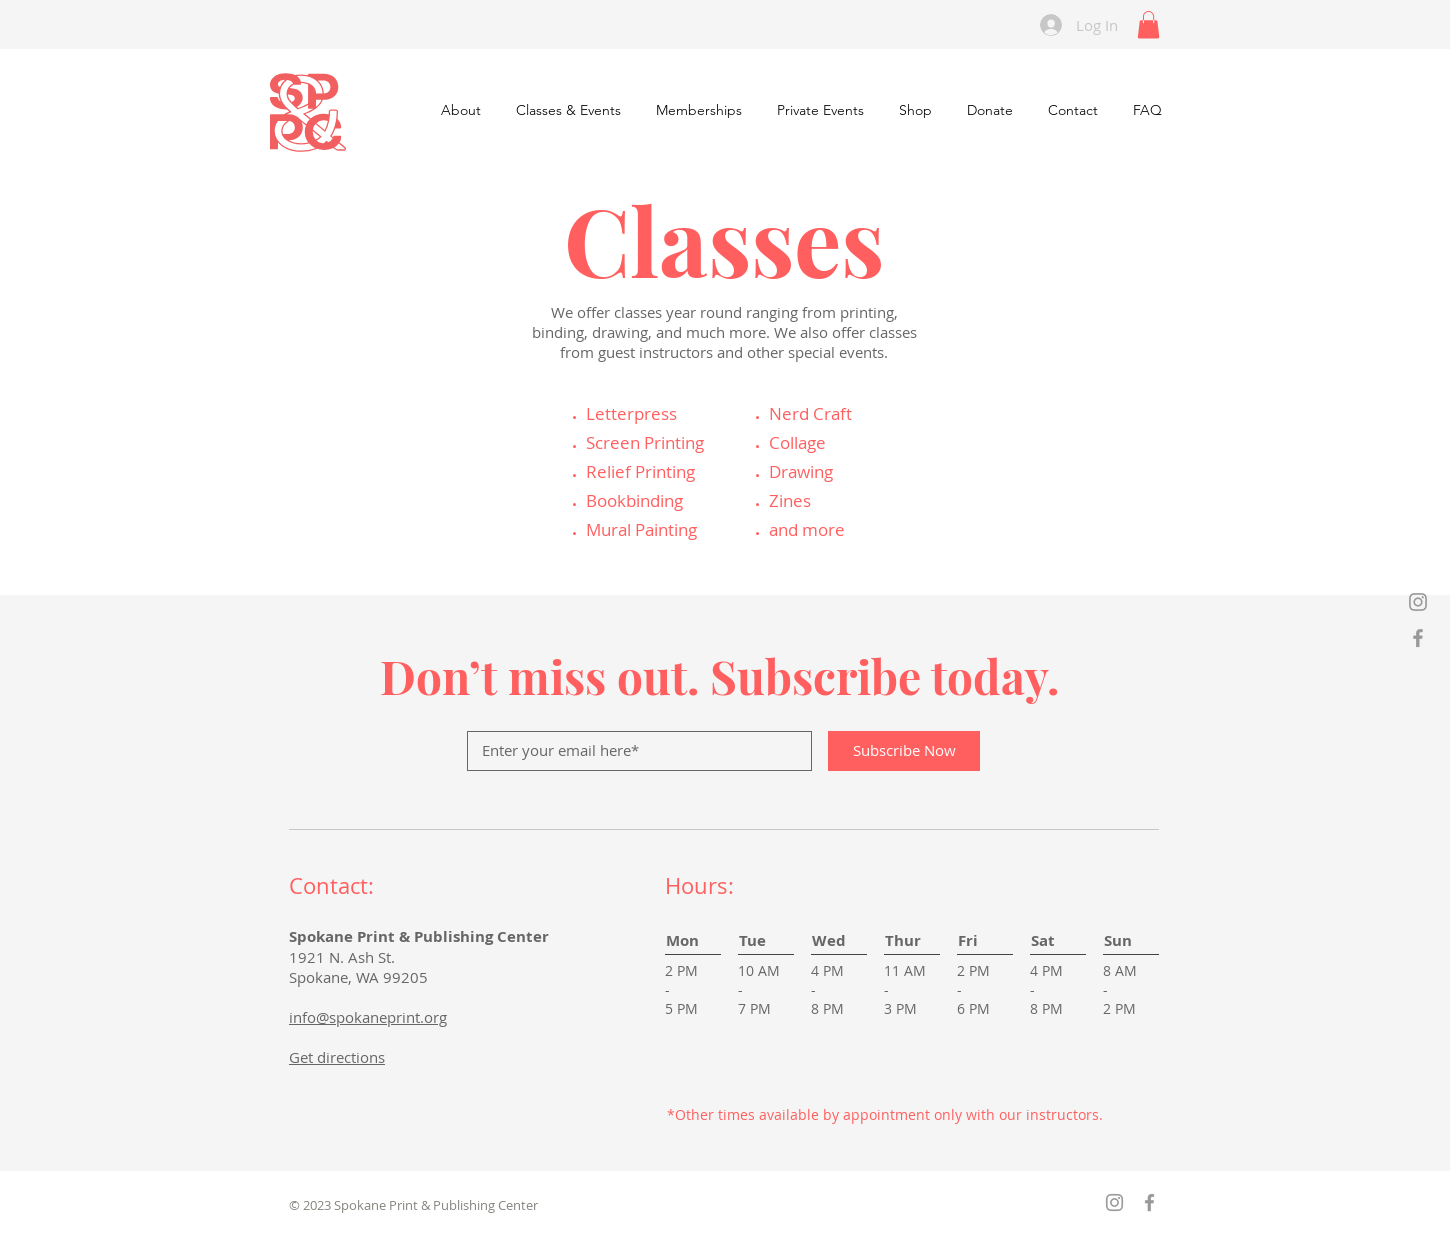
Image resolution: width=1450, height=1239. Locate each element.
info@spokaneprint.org (368, 1017)
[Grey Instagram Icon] (1418, 602)
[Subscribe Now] (904, 751)
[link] (1148, 24)
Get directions (337, 1057)
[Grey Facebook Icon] (1418, 638)
